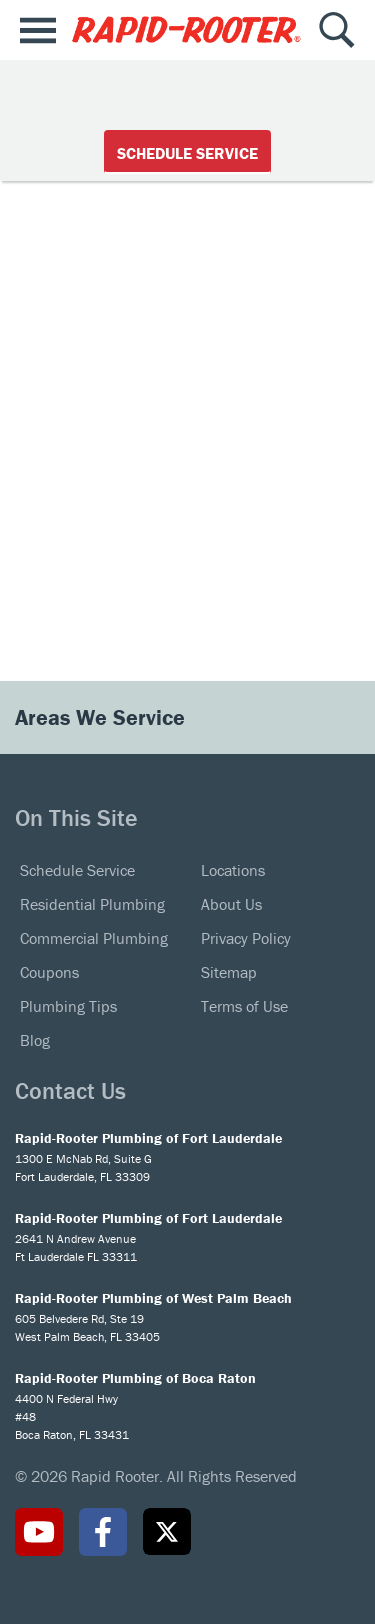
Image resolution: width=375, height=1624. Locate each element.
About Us (231, 904)
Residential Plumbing (92, 904)
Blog (35, 1040)
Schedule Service (187, 153)
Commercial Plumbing (94, 938)
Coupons (49, 972)
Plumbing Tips (68, 1006)
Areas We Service (103, 717)
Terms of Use (244, 1006)
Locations (233, 870)
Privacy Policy (246, 938)
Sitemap (229, 972)
